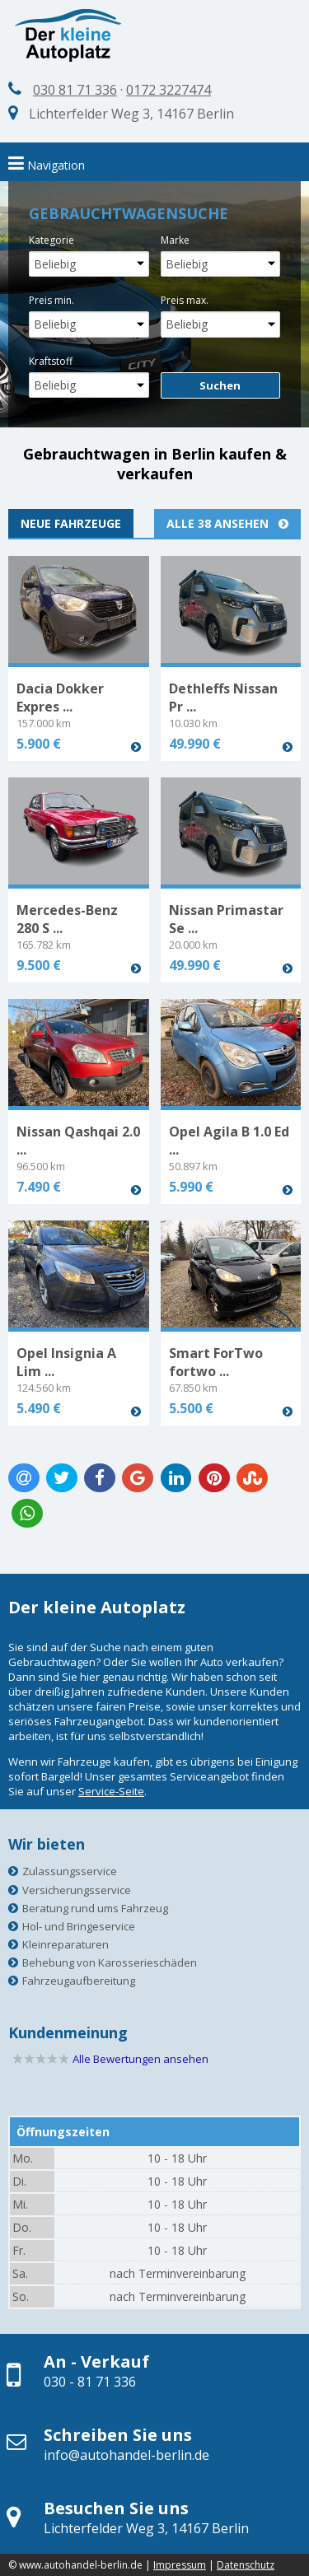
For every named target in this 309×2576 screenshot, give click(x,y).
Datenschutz (245, 2565)
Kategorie (51, 240)
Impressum (179, 2565)
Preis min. (51, 300)
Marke (175, 240)
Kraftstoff (51, 361)
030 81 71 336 (75, 90)
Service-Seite (111, 1791)
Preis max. (184, 300)
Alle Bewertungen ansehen (140, 2058)
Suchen (220, 385)
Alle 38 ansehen (227, 523)
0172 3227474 (168, 90)
